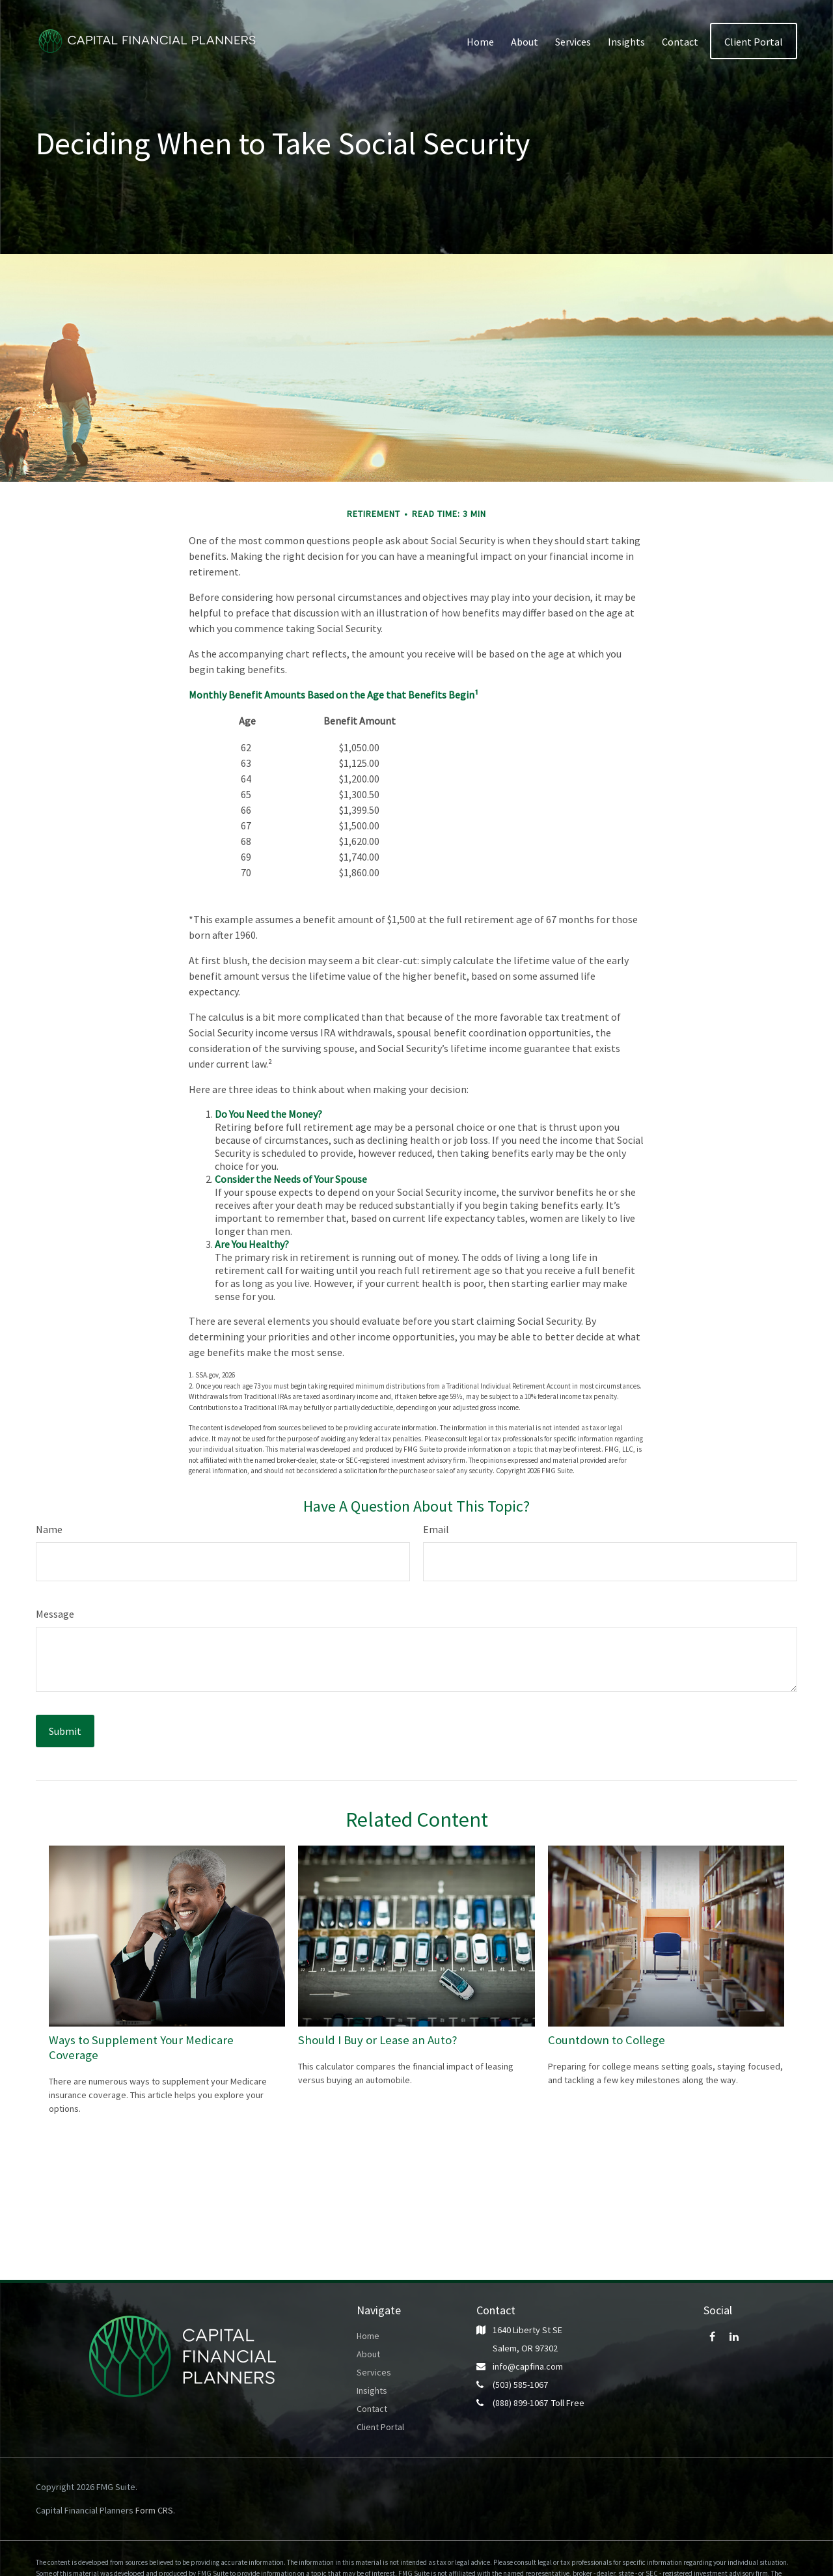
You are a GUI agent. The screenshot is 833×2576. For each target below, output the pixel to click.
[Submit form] (65, 1731)
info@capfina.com (528, 2366)
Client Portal (380, 2427)
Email (436, 1529)
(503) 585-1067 (520, 2384)
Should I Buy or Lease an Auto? (377, 2039)
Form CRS (154, 2510)
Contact (372, 2409)
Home (368, 2336)
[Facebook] (712, 2336)
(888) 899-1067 (520, 2403)
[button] (480, 41)
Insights (372, 2390)
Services (374, 2372)
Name (49, 1529)
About (368, 2354)
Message (55, 1613)
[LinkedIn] (734, 2336)
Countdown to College (606, 2039)
